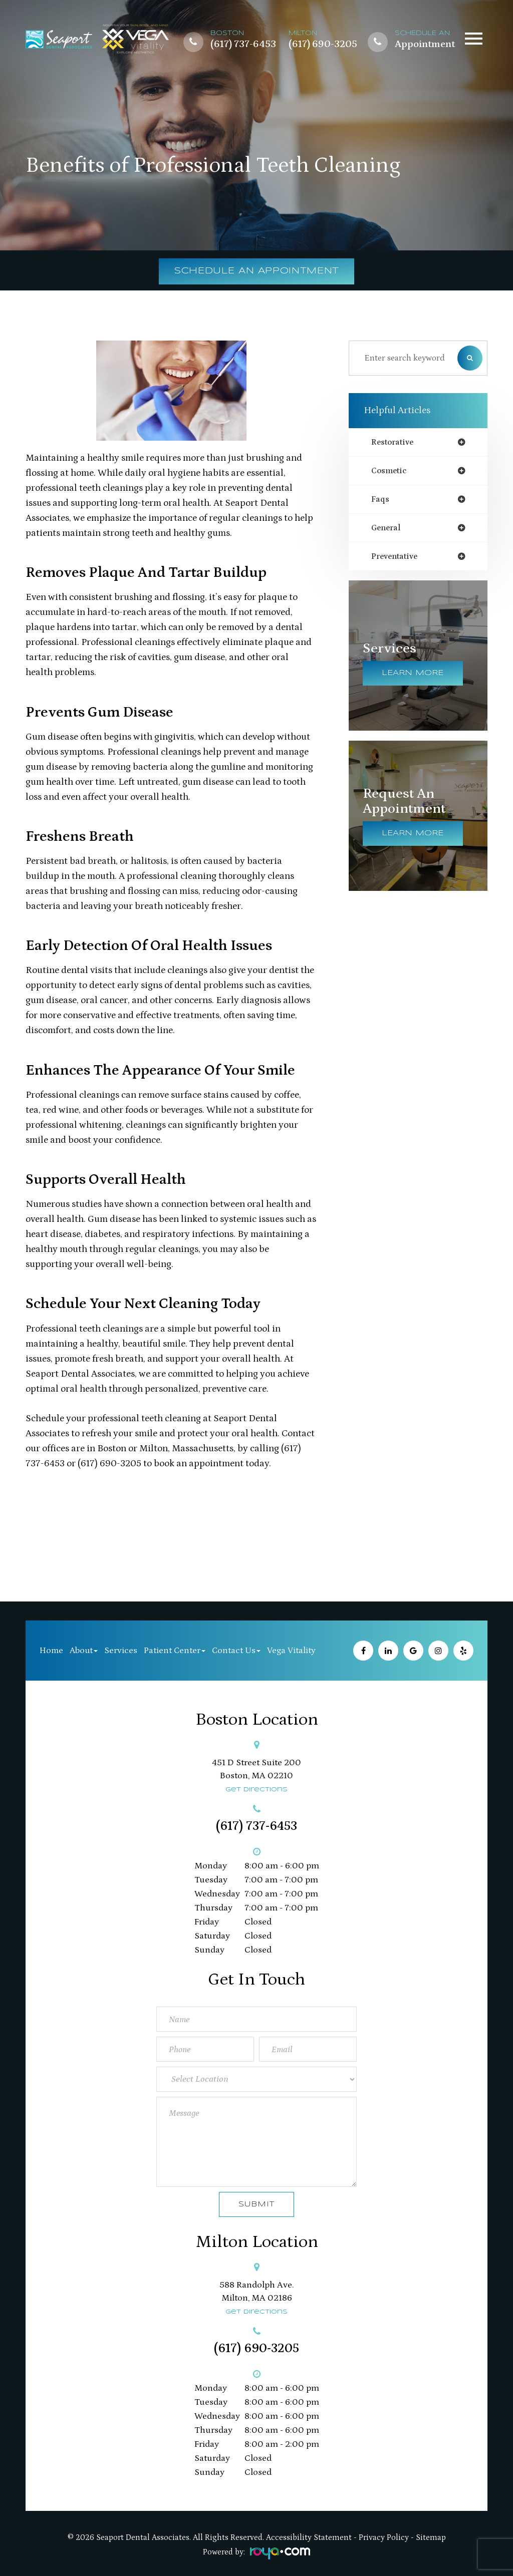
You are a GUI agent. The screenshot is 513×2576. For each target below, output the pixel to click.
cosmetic (390, 471)
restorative (394, 442)
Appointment (425, 44)
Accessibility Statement (309, 2537)
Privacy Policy (384, 2537)
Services (120, 1651)
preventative (397, 558)
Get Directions (256, 1789)
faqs (380, 500)
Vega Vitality (291, 1651)
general (387, 529)
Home (51, 1651)
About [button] (84, 1651)
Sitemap (431, 2537)
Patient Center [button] (174, 1651)
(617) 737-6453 (243, 44)
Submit (256, 2204)
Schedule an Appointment (257, 271)
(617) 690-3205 (323, 44)
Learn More (412, 676)
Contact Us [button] (236, 1651)
